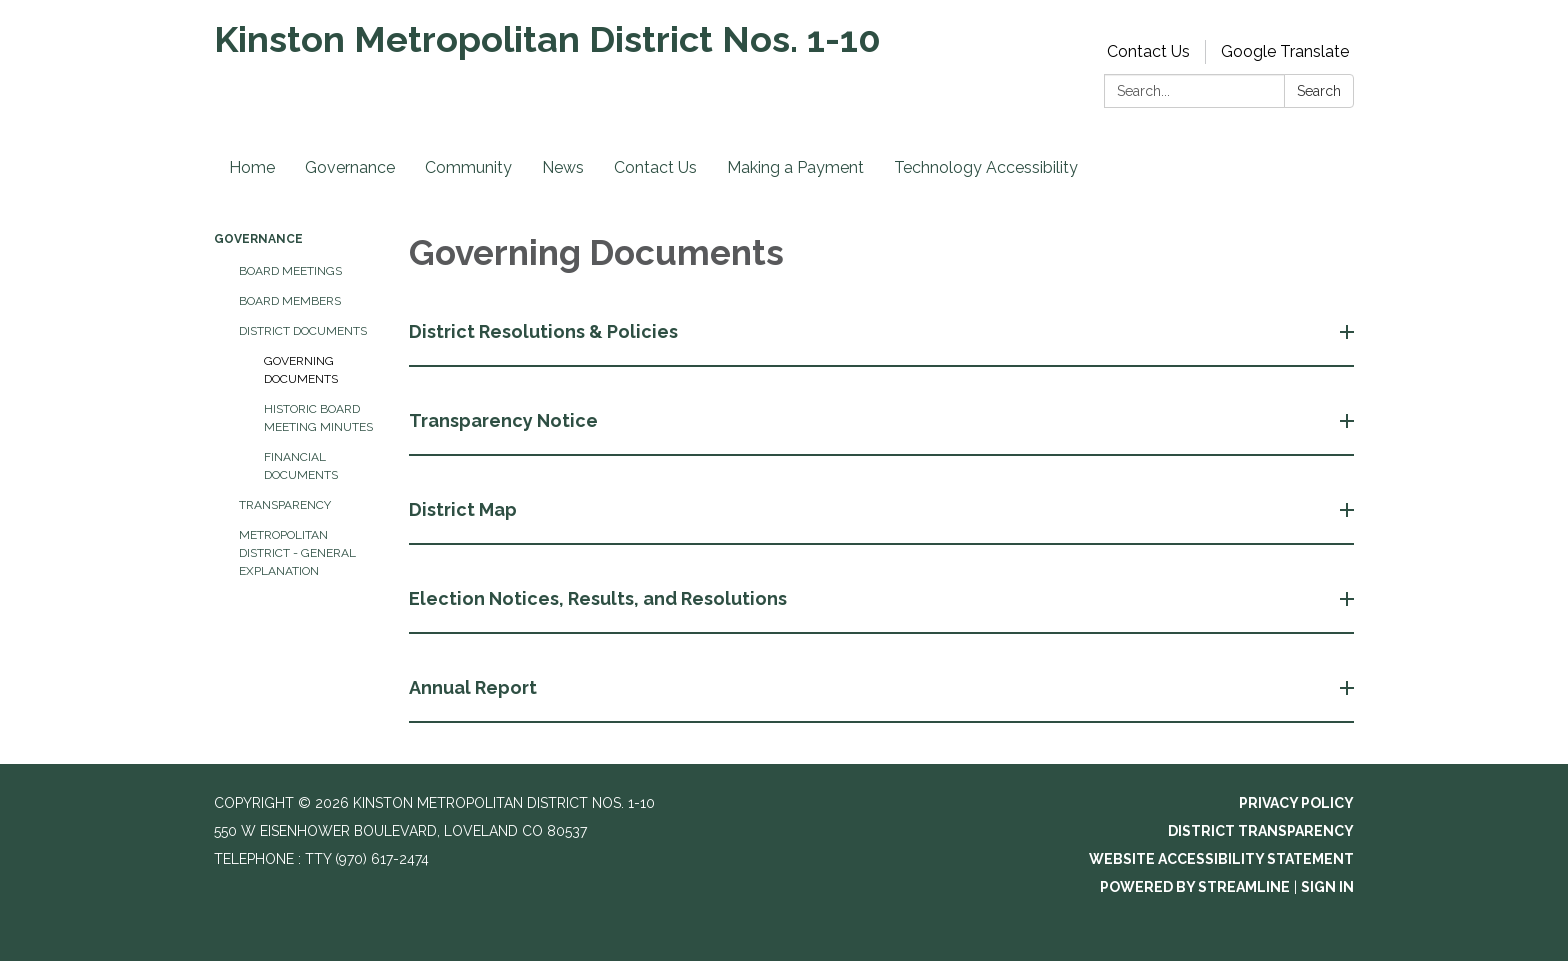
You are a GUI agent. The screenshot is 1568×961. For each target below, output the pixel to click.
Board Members (290, 301)
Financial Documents (301, 466)
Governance (350, 167)
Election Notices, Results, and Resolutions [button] (600, 598)
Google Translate (1285, 51)
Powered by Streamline (1195, 887)
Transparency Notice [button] (505, 420)
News (563, 167)
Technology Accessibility (986, 167)
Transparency (285, 505)
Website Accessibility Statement (1221, 859)
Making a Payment (795, 167)
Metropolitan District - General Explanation (297, 553)
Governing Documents (301, 370)
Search (1319, 91)
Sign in (1327, 887)
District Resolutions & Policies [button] (545, 331)
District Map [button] (465, 509)
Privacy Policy (1296, 803)
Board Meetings (290, 271)
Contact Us (1148, 51)
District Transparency (1261, 831)
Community (468, 167)
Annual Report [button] (475, 687)
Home (252, 167)
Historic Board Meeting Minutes (318, 418)
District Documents (303, 331)
